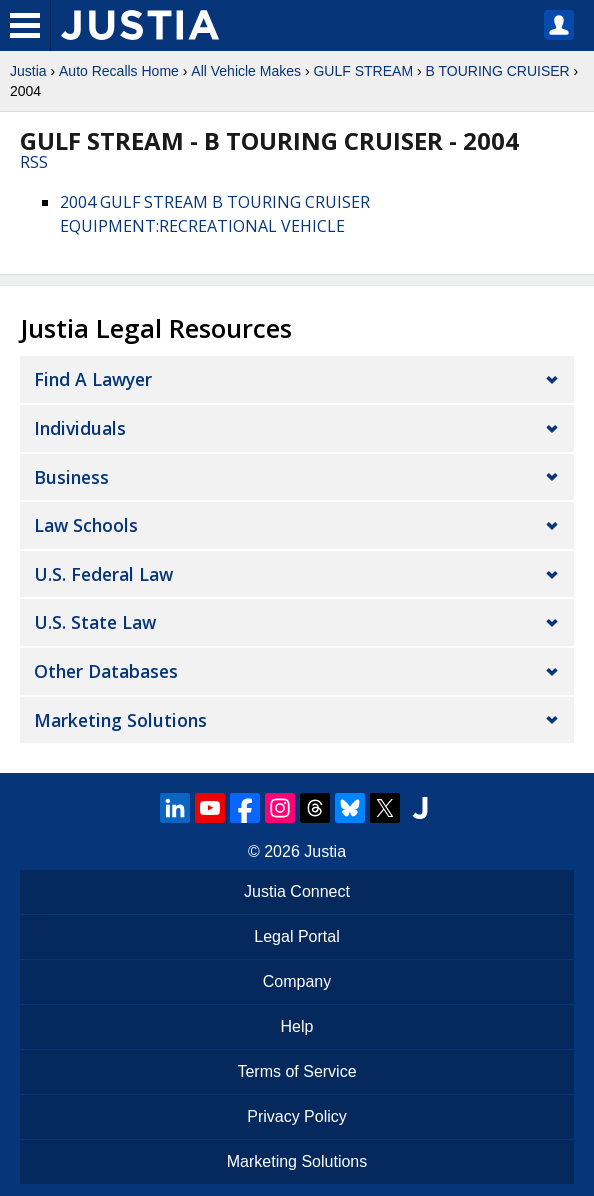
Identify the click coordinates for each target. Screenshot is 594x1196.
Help (297, 1026)
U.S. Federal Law (103, 574)
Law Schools (86, 525)
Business (71, 477)
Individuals (80, 428)
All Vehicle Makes (246, 71)
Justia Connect (297, 891)
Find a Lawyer (93, 379)
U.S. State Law (95, 622)
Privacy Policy (297, 1116)
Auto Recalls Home (119, 71)
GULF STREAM (363, 71)
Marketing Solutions (120, 720)
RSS (34, 162)
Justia (28, 71)
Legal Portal (296, 936)
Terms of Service (296, 1071)
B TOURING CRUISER (498, 71)
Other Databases (106, 671)
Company (297, 981)
